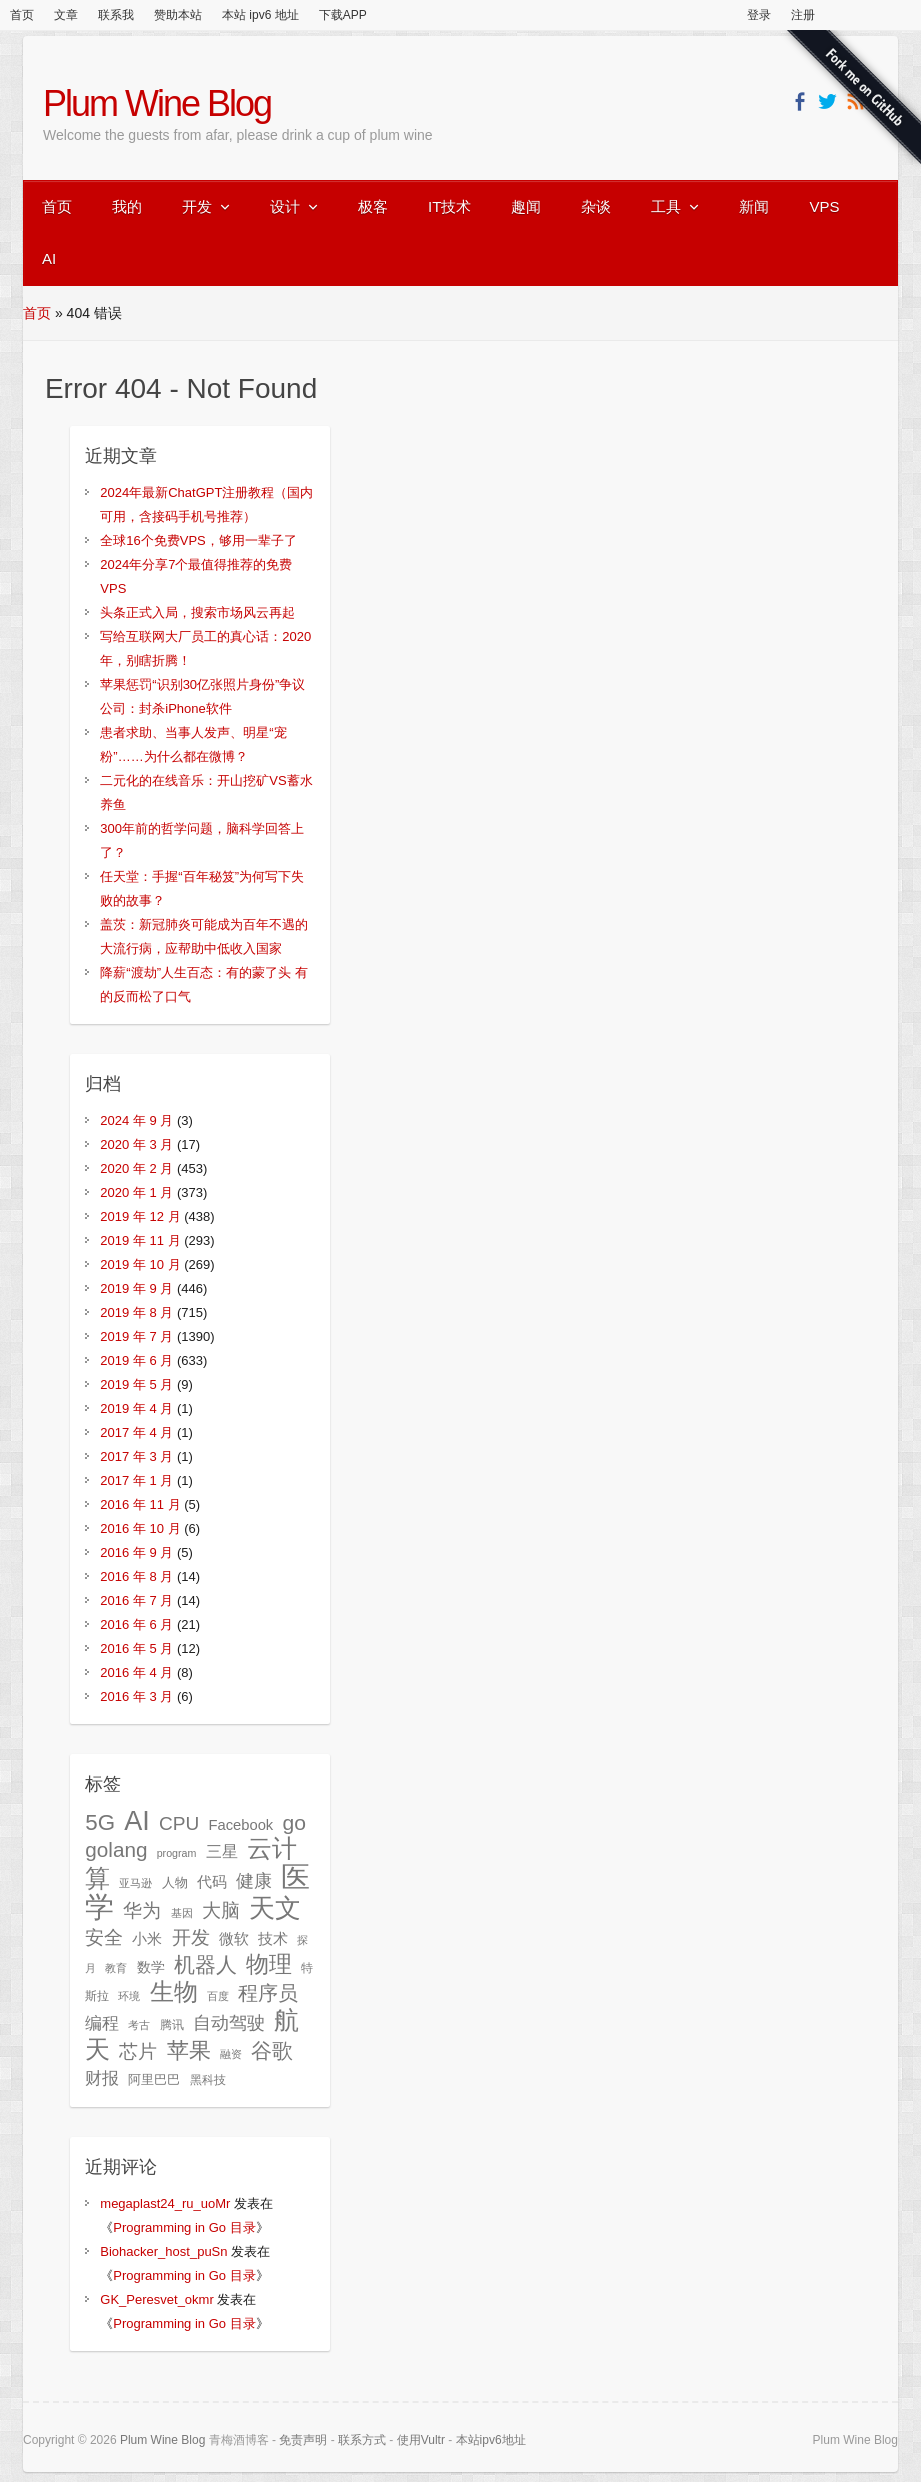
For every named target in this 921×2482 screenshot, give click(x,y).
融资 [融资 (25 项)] (231, 2054)
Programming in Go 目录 (184, 2227)
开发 (197, 206)
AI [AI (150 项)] (137, 1820)
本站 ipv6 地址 (260, 15)
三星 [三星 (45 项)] (222, 1851)
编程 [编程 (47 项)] (102, 2023)
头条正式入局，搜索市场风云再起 (197, 612)
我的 (127, 206)
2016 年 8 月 (136, 1576)
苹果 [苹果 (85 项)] (189, 2050)
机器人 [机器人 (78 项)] (205, 1965)
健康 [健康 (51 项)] (254, 1881)
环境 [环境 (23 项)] (129, 1996)
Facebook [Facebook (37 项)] (240, 1825)
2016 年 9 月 (136, 1552)
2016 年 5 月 (136, 1648)
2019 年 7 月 (136, 1336)
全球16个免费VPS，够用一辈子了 (198, 540)
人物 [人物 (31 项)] (175, 1882)
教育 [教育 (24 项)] (116, 1968)
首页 (22, 15)
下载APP (343, 15)
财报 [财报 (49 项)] (102, 2078)
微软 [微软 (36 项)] (234, 1939)
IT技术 (449, 206)
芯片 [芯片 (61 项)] (138, 2051)
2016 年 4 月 (136, 1672)
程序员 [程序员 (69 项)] (268, 1993)
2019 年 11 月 (140, 1240)
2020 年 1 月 (136, 1192)
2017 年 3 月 (136, 1456)
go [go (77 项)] (293, 1822)
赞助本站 (178, 15)
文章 (66, 15)
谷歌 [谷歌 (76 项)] (272, 2050)
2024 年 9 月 (136, 1120)
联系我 (116, 15)
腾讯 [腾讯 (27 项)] (172, 2025)
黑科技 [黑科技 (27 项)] (208, 2080)
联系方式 (362, 2440)
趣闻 (526, 206)
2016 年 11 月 (140, 1504)
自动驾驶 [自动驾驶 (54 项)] (229, 2023)
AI (49, 258)
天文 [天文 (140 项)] (275, 1908)
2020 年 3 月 (136, 1144)
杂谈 (596, 206)
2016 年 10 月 (140, 1528)
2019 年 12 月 (140, 1216)
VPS (824, 206)
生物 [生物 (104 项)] (174, 1991)
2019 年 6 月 (136, 1360)
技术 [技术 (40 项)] (273, 1938)
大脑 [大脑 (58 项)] (221, 1910)
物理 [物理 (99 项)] (269, 1964)
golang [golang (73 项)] (116, 1849)
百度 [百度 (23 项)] (218, 1996)
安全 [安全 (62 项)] (104, 1937)
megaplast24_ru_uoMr (165, 2203)
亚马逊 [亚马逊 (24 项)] (135, 1883)
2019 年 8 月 (136, 1312)
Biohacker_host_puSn (163, 2251)
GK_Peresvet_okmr (156, 2299)
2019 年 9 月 (136, 1288)
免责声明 (303, 2440)
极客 (373, 206)
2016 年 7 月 (136, 1600)
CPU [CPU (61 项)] (179, 1823)
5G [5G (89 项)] (100, 1822)
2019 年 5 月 (136, 1384)
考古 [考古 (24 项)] (139, 2025)
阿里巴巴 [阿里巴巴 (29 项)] (154, 2079)
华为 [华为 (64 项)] (142, 1910)
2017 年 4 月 (136, 1432)
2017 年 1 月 (136, 1480)
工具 (666, 206)
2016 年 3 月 (136, 1696)
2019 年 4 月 (136, 1408)
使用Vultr (421, 2440)
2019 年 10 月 (140, 1264)
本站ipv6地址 (491, 2440)
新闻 (754, 206)
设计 (285, 206)
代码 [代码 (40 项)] (212, 1881)
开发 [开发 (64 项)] (191, 1937)
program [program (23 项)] (177, 1853)
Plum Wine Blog (157, 103)
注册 (803, 15)
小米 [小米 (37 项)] (147, 1939)
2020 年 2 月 (136, 1168)
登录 (759, 15)
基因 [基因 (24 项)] (182, 1913)
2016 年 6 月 (136, 1624)
